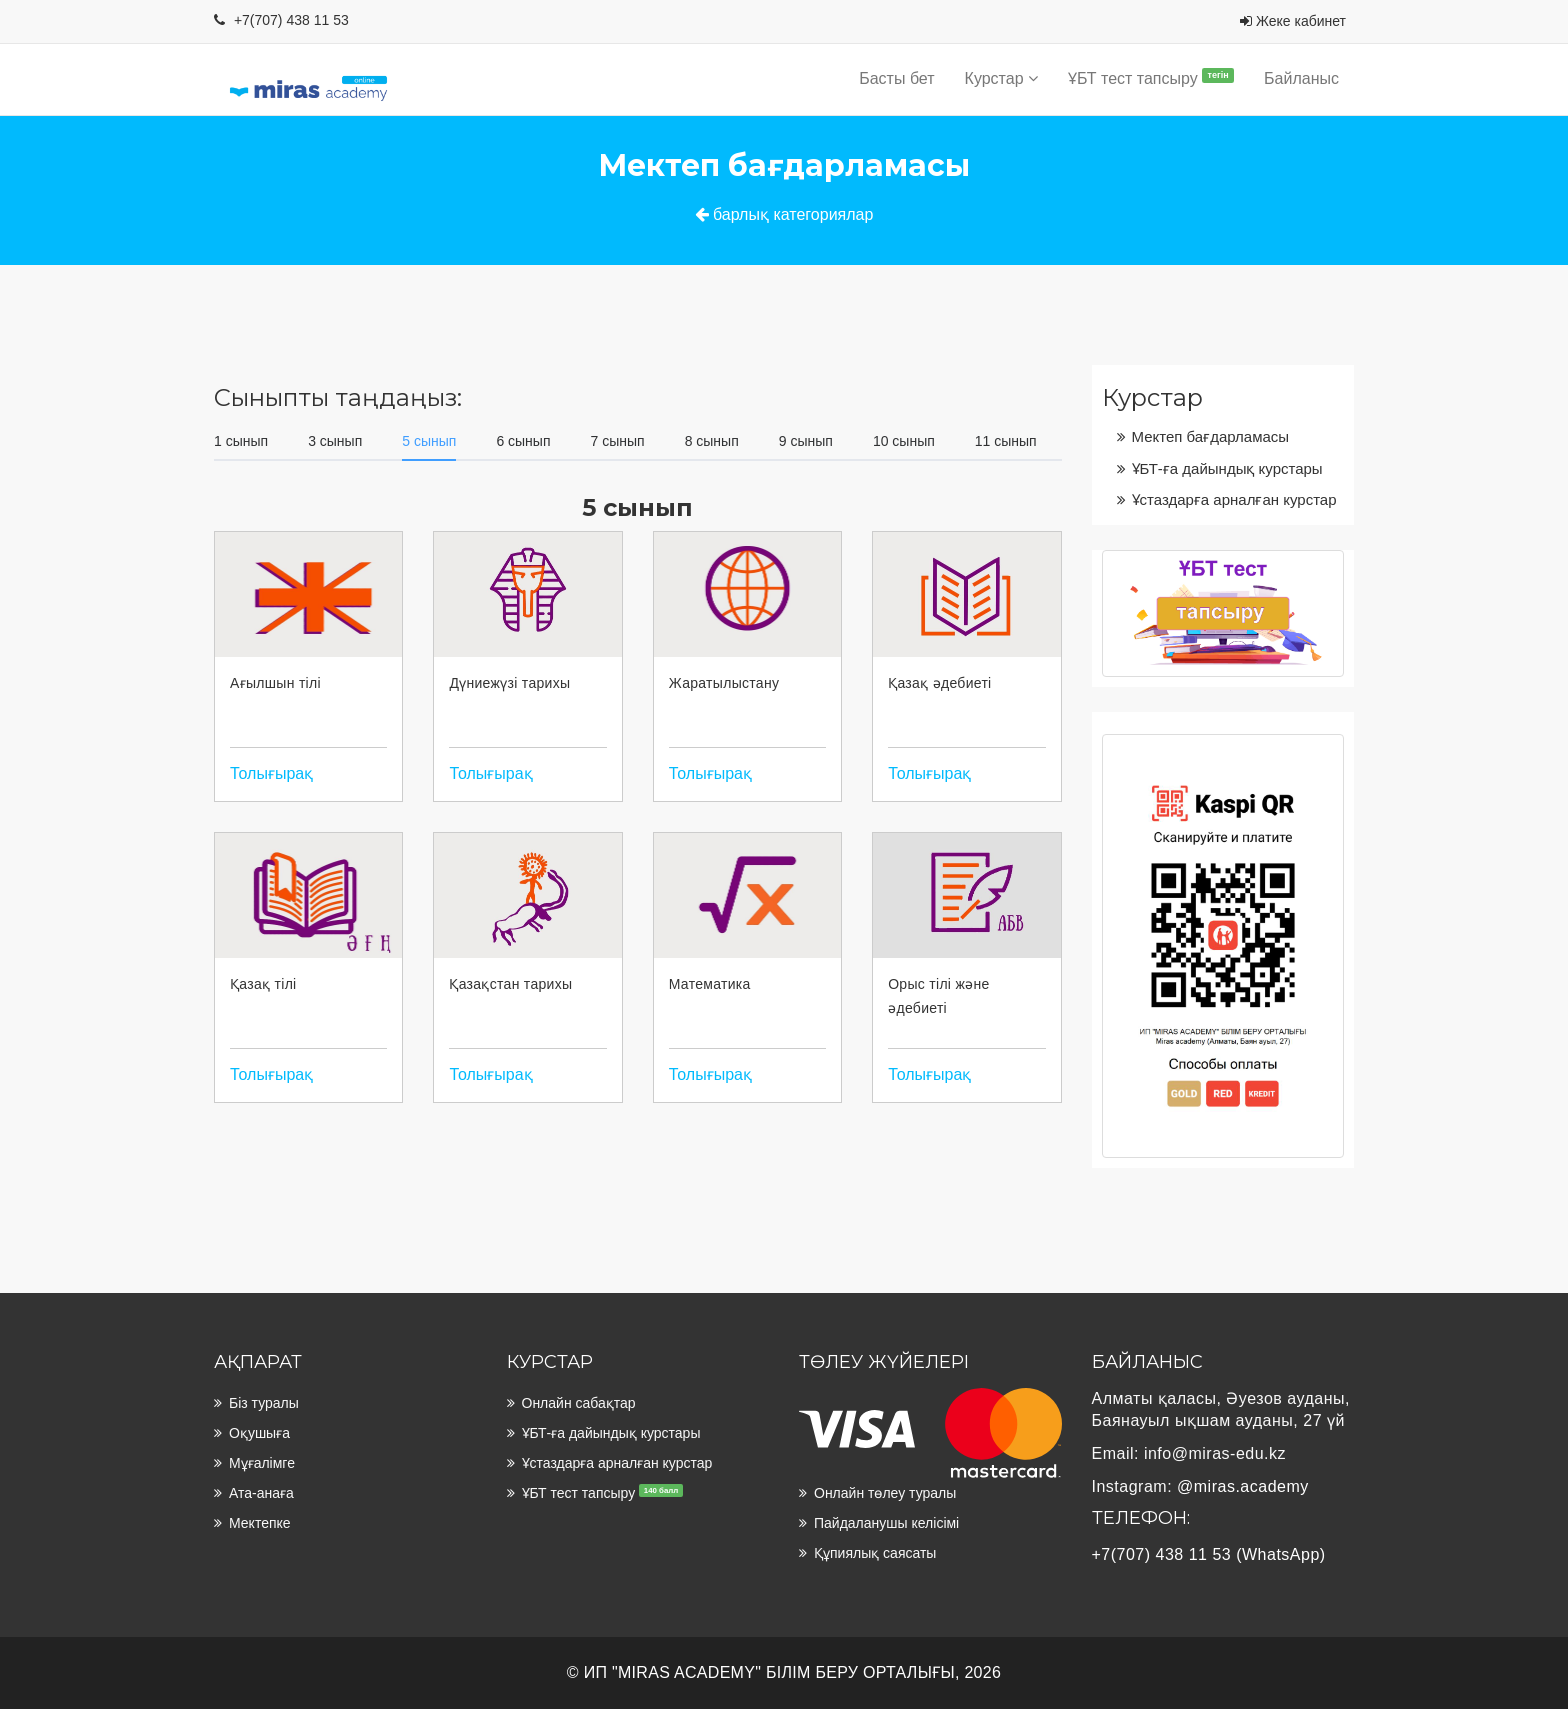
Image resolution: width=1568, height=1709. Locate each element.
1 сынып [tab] (241, 441)
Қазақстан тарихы (510, 984)
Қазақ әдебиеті (939, 683)
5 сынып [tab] (429, 441)
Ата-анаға (261, 1493)
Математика (710, 984)
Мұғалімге (262, 1463)
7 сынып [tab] (618, 441)
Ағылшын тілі (275, 683)
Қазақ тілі (263, 984)
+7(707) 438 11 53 (291, 20)
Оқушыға (259, 1433)
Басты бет (896, 78)
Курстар (1001, 78)
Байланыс (1301, 78)
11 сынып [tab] (1006, 441)
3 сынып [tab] (335, 441)
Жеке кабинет (1293, 21)
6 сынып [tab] (523, 441)
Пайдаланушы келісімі (886, 1523)
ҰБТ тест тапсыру (1151, 77)
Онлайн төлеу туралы (885, 1493)
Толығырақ (271, 773)
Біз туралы (264, 1403)
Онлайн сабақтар (579, 1403)
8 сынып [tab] (712, 441)
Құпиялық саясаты (875, 1553)
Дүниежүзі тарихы (509, 683)
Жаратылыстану (724, 683)
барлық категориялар (784, 214)
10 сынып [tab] (904, 441)
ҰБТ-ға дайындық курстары (1227, 468)
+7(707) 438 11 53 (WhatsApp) (1209, 1554)
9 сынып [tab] (806, 441)
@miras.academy (1243, 1486)
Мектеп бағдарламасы (1211, 436)
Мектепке (260, 1523)
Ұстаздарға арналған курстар (1234, 499)
